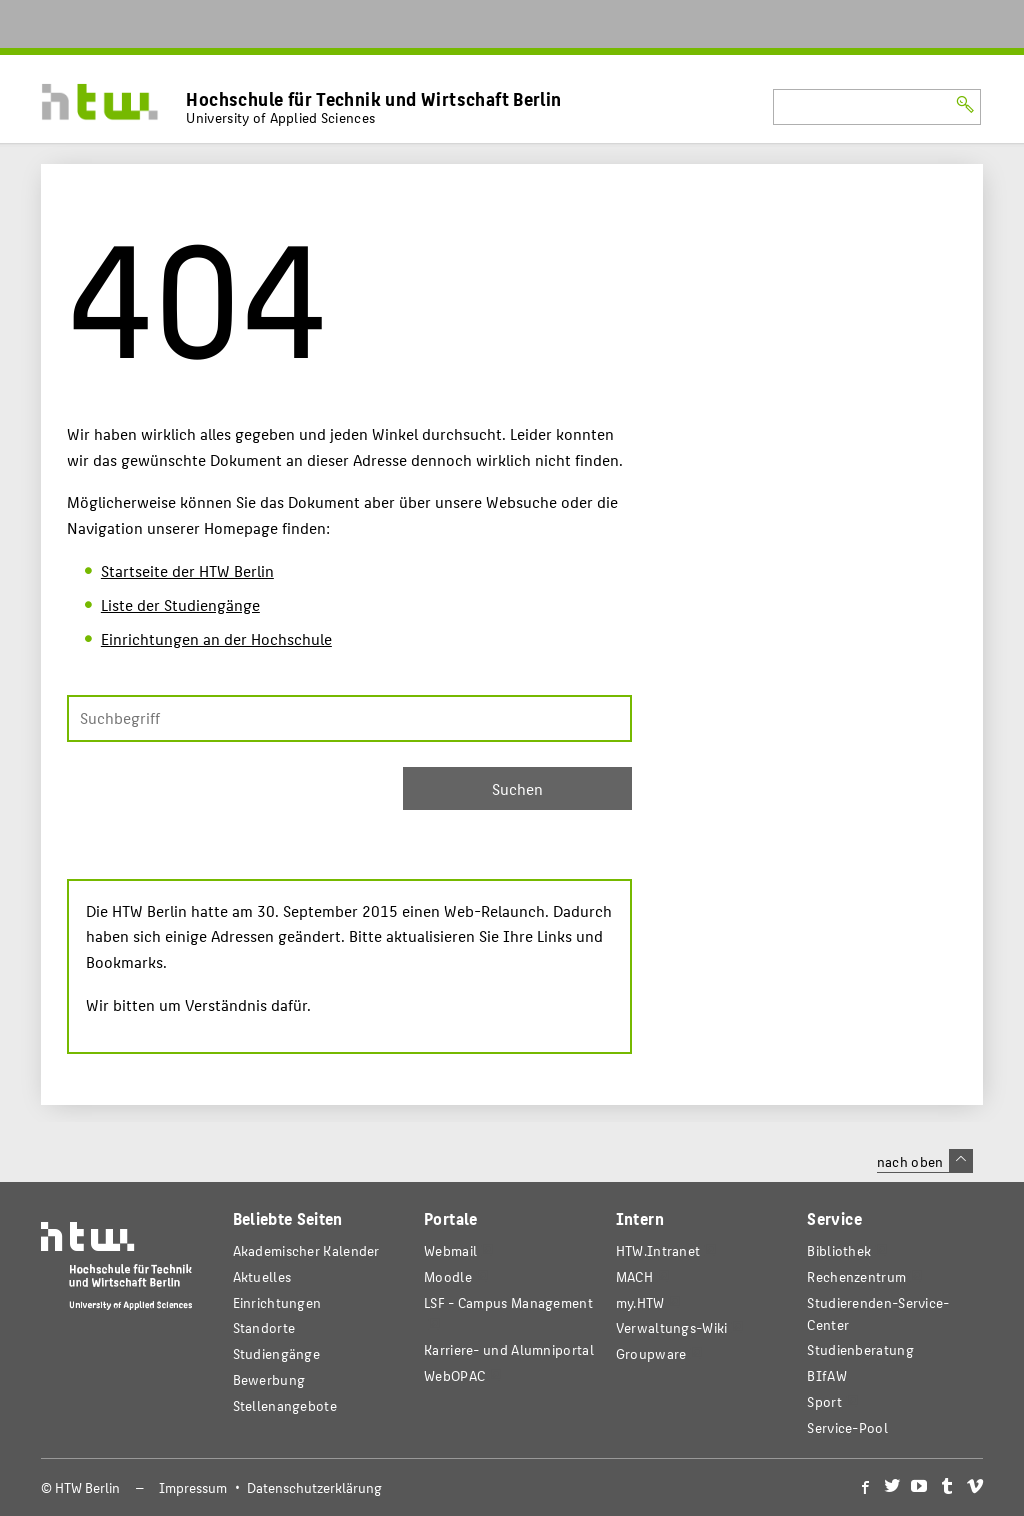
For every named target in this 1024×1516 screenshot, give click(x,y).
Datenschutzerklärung (314, 1487)
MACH (634, 1276)
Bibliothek (839, 1250)
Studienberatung (860, 1349)
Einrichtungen (277, 1302)
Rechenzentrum (856, 1276)
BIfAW (826, 1375)
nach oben (925, 1161)
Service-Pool (847, 1427)
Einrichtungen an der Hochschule (216, 638)
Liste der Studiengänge (180, 604)
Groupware (651, 1353)
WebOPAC (454, 1375)
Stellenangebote (285, 1405)
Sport (824, 1401)
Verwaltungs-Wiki (672, 1327)
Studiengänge (277, 1353)
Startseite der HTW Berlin (187, 570)
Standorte (264, 1327)
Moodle (448, 1276)
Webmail (450, 1250)
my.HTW (640, 1302)
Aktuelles (262, 1276)
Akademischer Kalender (306, 1250)
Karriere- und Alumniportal (509, 1349)
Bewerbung (269, 1379)
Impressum (193, 1487)
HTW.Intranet (658, 1250)
